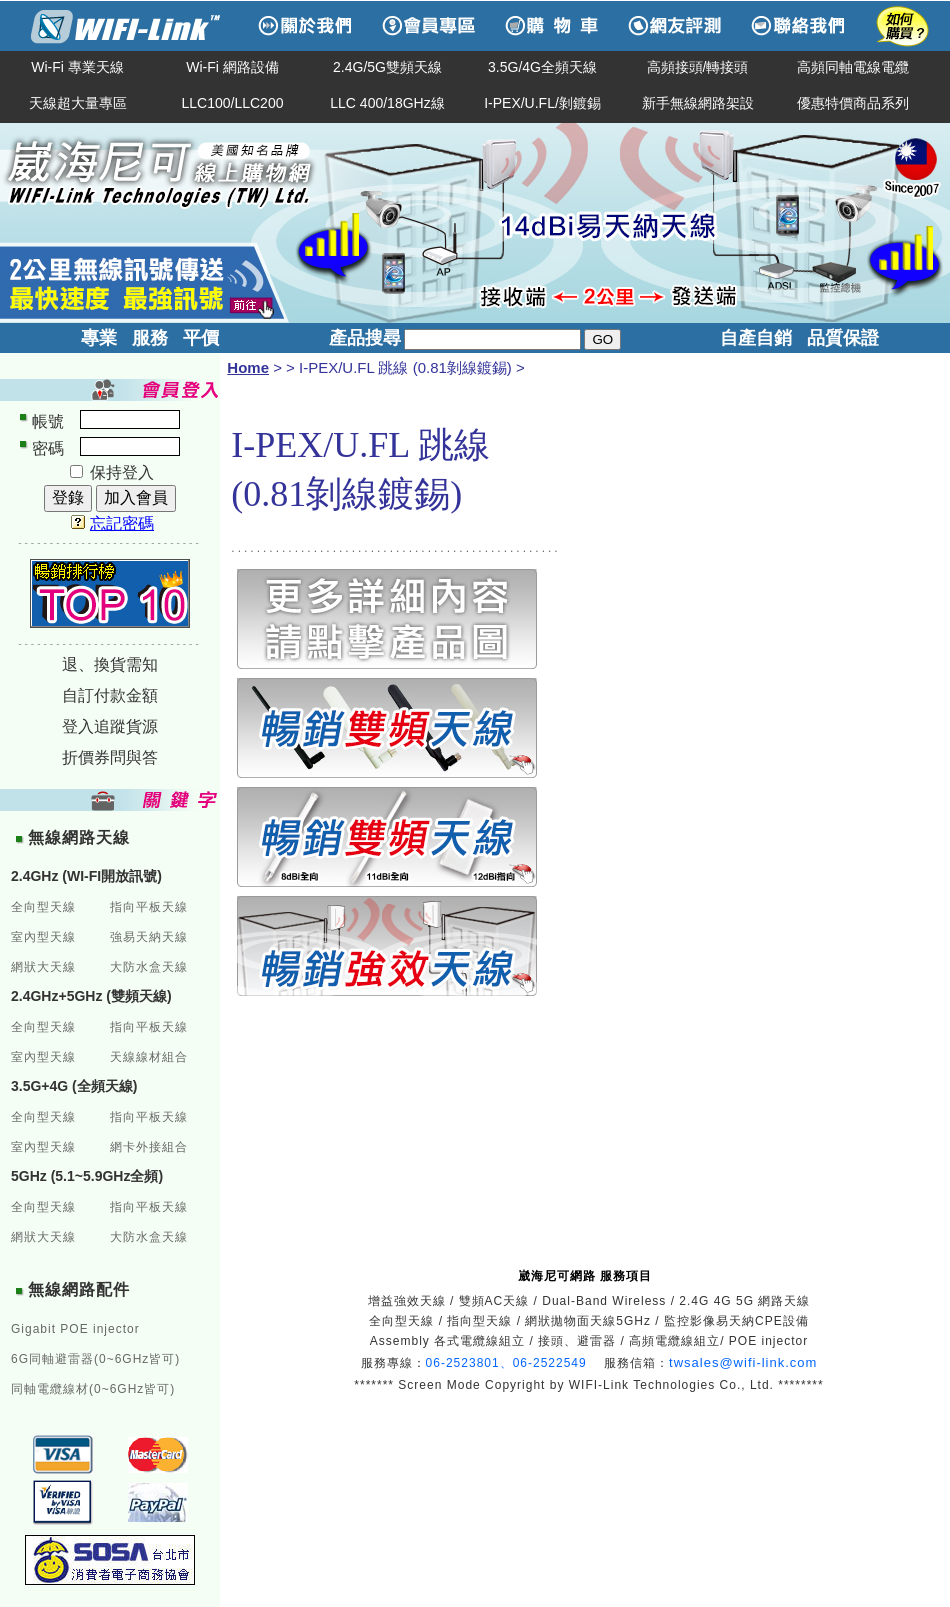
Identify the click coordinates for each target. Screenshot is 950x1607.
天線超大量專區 (78, 103)
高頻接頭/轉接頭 (698, 67)
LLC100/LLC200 (233, 103)
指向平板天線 (149, 907)
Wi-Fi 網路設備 (232, 67)
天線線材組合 (149, 1057)
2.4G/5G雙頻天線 (387, 67)
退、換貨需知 (110, 664)
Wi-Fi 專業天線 (77, 67)
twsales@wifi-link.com (743, 1362)
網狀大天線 (43, 967)
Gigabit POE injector (75, 1329)
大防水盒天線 (149, 967)
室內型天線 (43, 937)
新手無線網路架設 (698, 103)
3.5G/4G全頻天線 (542, 67)
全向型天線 (43, 907)
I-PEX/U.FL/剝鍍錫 (542, 103)
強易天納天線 (149, 937)
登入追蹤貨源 (110, 726)
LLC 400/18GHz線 (387, 103)
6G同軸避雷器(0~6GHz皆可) (95, 1359)
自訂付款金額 (110, 695)
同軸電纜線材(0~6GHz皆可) (93, 1389)
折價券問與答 (110, 757)
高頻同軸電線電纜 (853, 67)
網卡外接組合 (149, 1147)
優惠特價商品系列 (853, 103)
